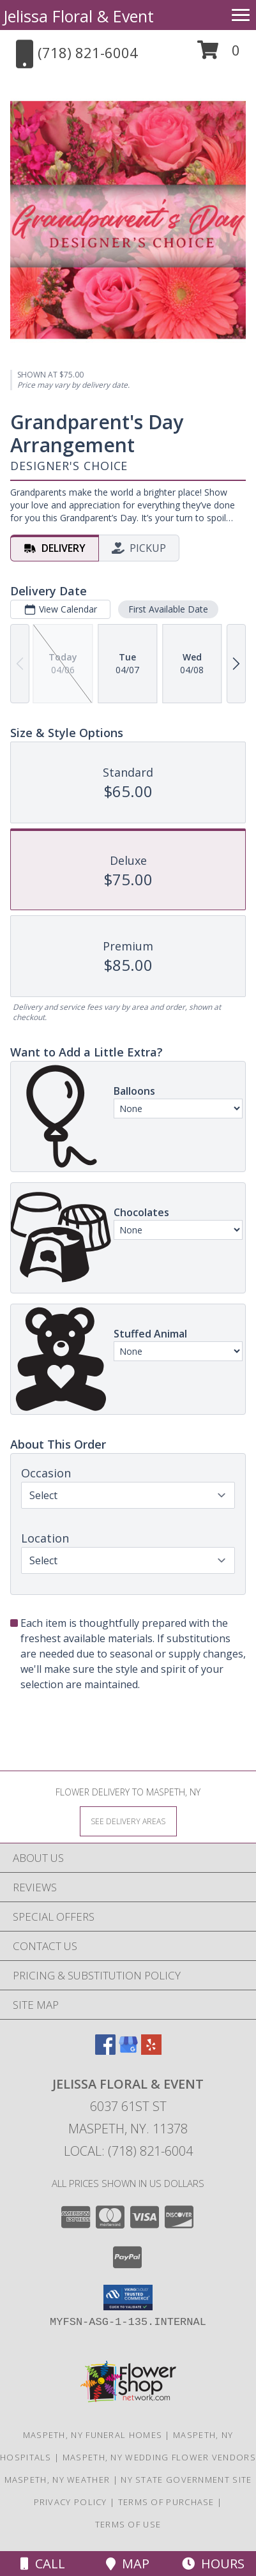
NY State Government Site (186, 2479)
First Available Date (168, 609)
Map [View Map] (127, 2563)
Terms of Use (128, 2524)
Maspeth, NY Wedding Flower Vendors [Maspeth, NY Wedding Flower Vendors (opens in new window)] (159, 2457)
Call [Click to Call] (42, 2563)
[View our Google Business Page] (128, 2050)
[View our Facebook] (105, 2050)
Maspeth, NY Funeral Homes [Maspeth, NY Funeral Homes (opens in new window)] (93, 2435)
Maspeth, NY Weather (57, 2479)
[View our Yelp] (151, 2050)
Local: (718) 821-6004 (128, 2151)
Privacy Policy (70, 2502)
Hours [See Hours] (213, 2563)
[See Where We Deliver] (128, 1821)
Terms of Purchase (166, 2502)
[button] (218, 54)
